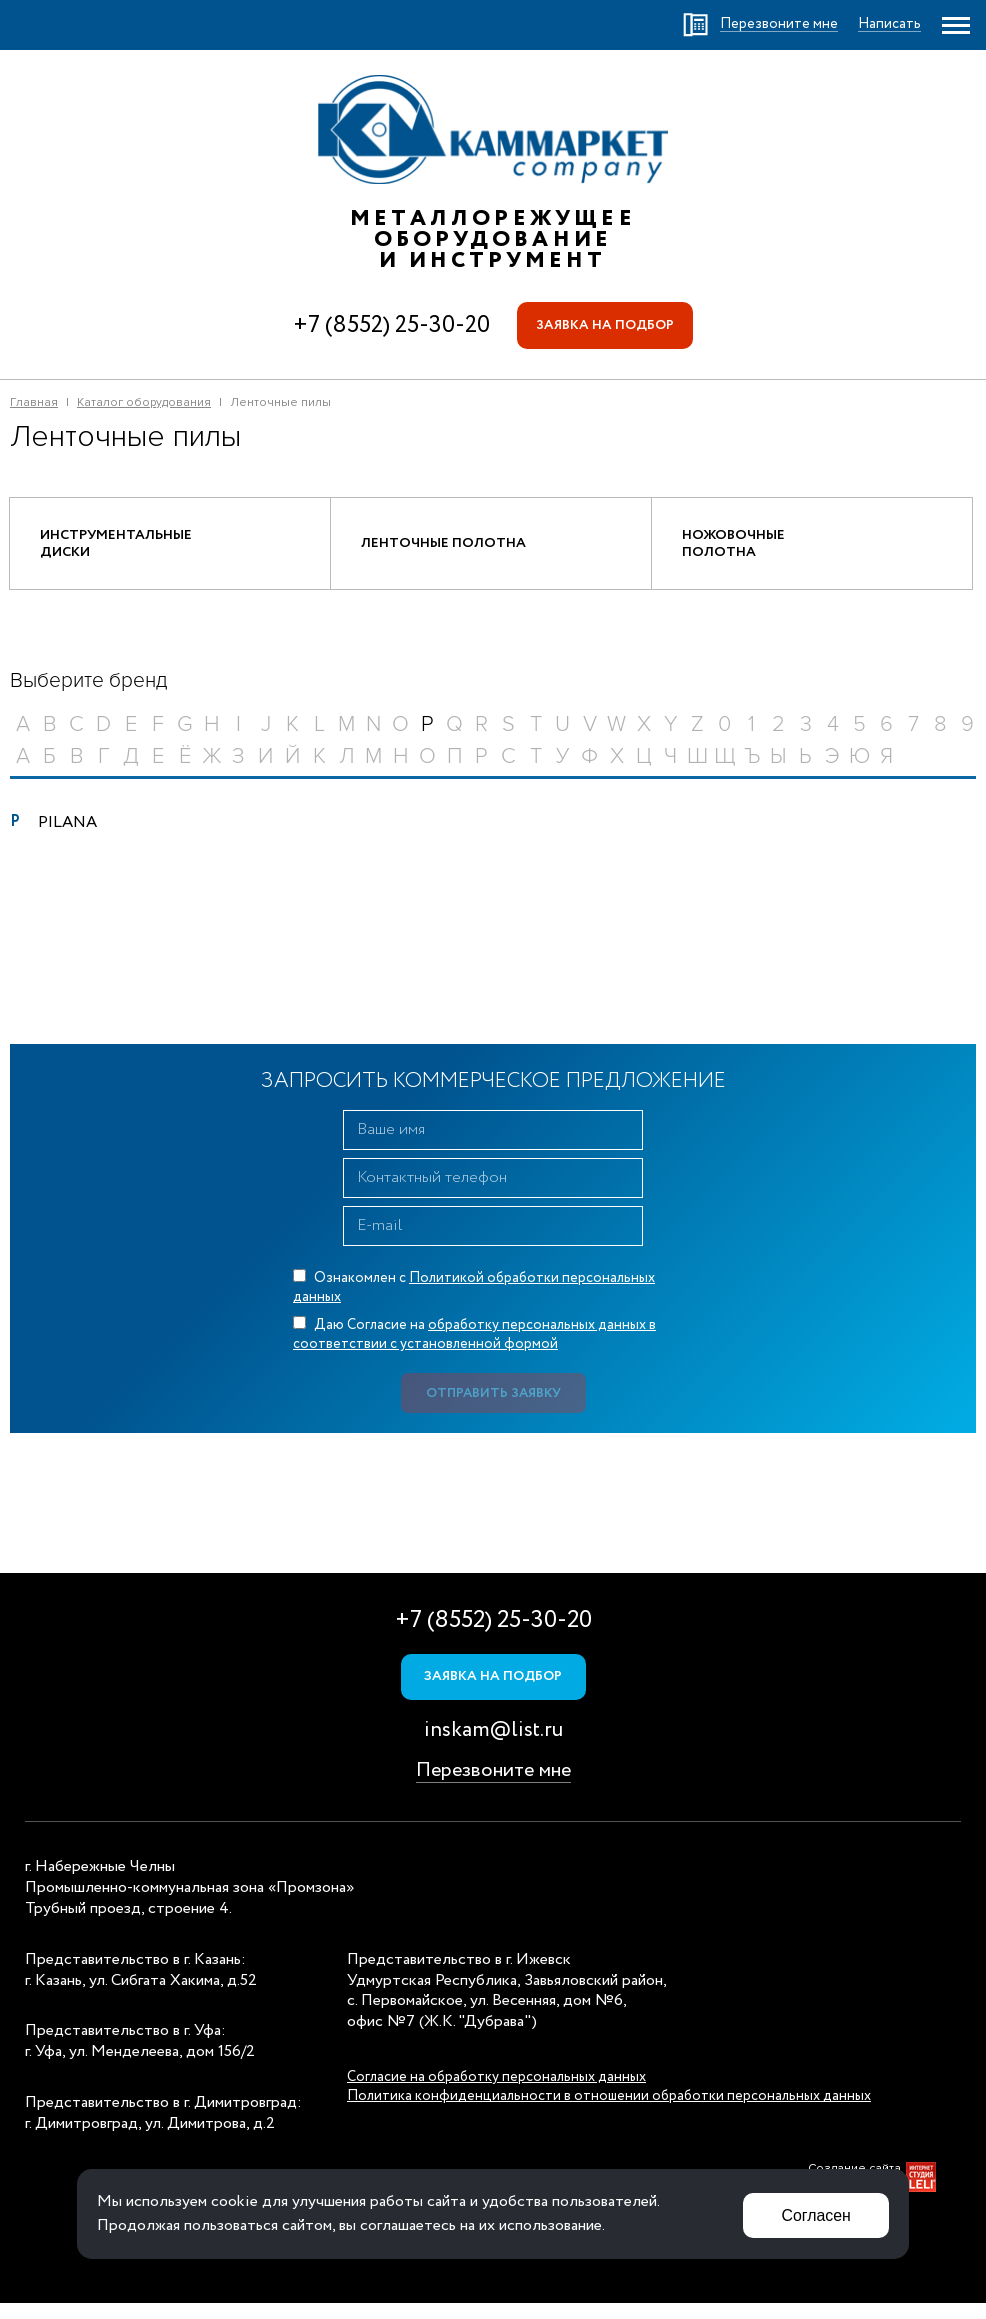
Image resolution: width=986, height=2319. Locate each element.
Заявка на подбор (605, 327)
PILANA (67, 835)
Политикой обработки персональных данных (474, 1300)
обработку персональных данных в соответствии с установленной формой (474, 1348)
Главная (34, 405)
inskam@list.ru (493, 1747)
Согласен (814, 2213)
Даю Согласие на (474, 1348)
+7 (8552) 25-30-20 (388, 326)
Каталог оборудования (144, 405)
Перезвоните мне (493, 1787)
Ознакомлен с (474, 1300)
